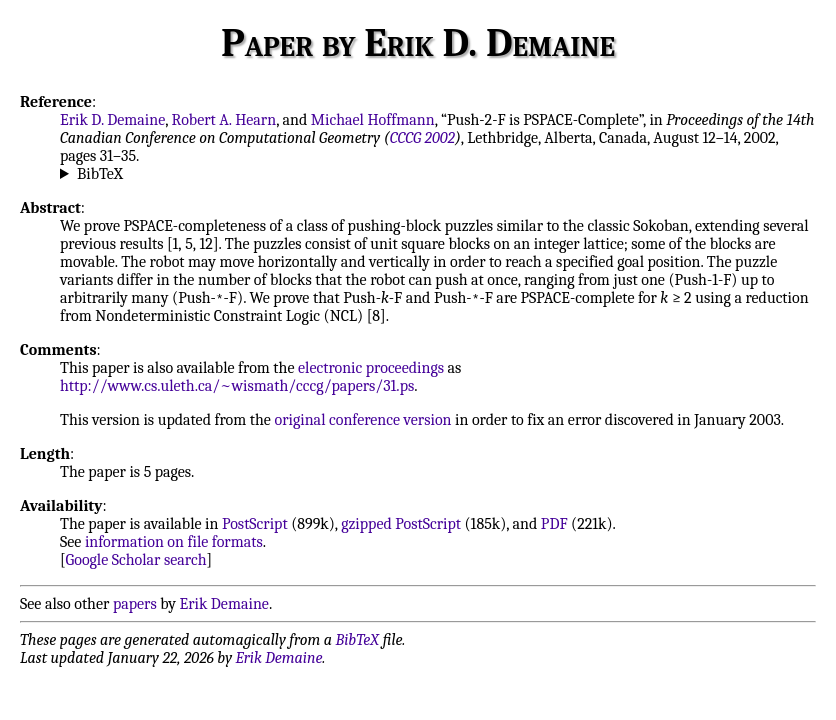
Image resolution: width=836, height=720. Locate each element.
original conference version (362, 420)
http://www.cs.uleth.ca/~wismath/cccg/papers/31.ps (237, 386)
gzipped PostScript (401, 524)
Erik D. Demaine (112, 120)
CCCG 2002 (422, 138)
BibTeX (100, 174)
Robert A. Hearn (224, 120)
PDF (554, 524)
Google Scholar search (136, 560)
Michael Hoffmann (373, 120)
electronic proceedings (371, 368)
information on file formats (174, 542)
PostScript (255, 524)
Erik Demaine (224, 604)
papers (135, 604)
